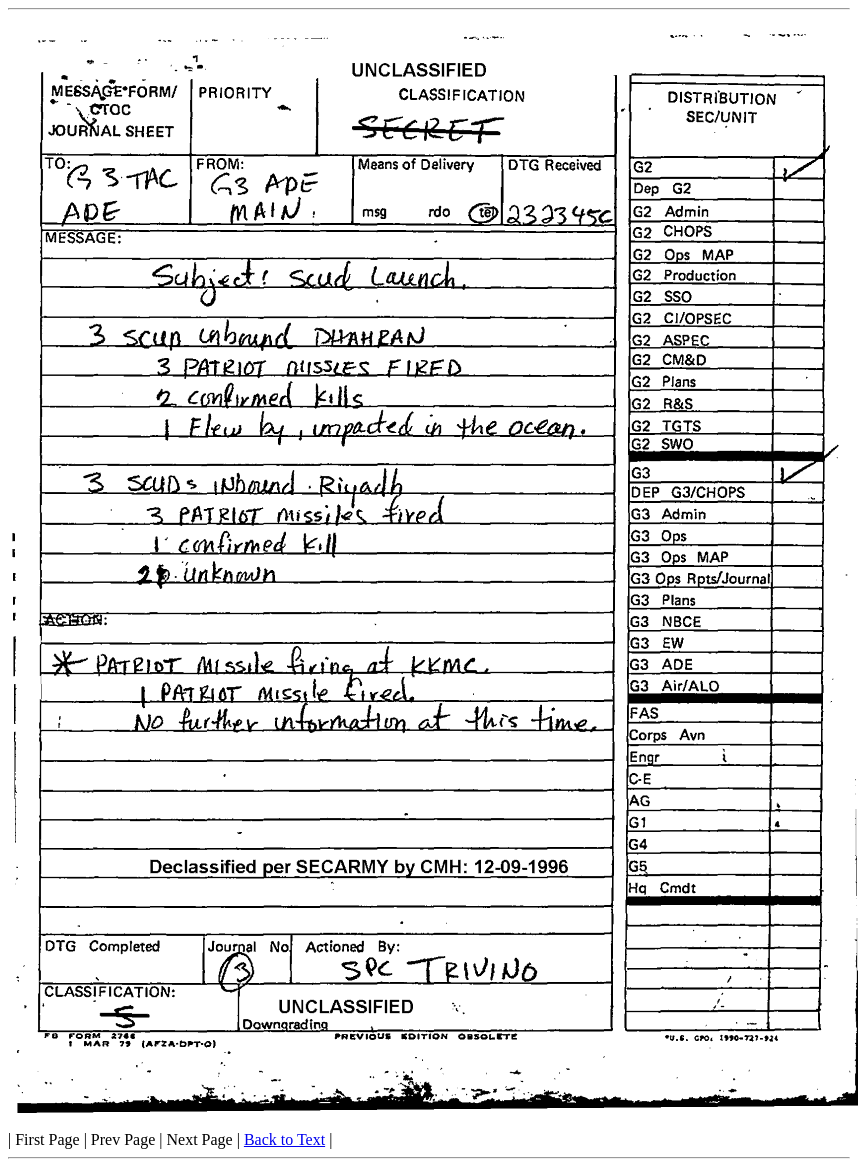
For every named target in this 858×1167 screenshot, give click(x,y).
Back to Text (284, 1139)
